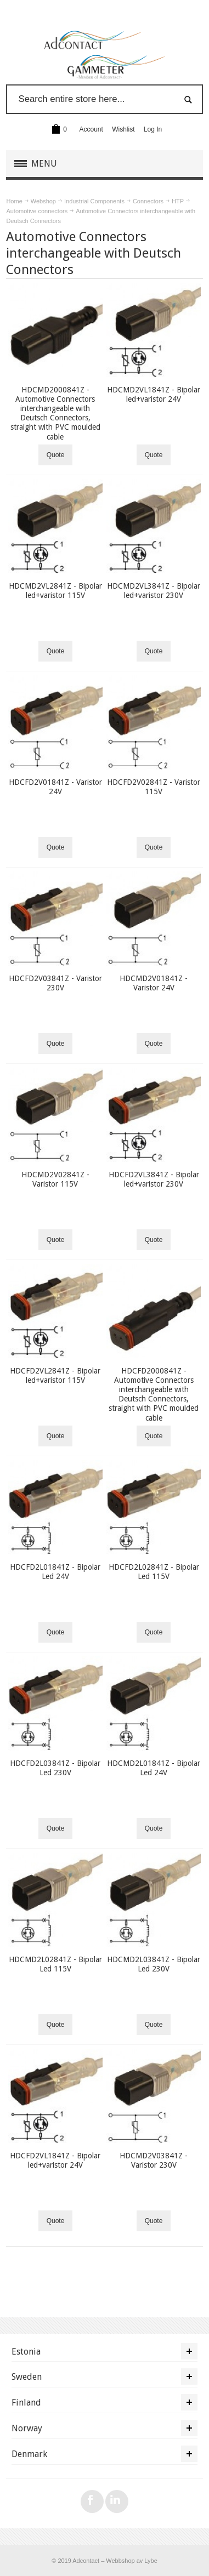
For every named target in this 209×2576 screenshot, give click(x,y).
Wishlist (123, 129)
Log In (153, 129)
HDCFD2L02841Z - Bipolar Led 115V (154, 1572)
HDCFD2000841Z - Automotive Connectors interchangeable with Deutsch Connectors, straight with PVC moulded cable (154, 1394)
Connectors (148, 201)
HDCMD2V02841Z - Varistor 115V (55, 1179)
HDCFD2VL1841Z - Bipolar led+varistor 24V (55, 2160)
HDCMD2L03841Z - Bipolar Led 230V (153, 1964)
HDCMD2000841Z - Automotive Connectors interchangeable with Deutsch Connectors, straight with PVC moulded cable (55, 413)
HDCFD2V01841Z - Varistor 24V (55, 787)
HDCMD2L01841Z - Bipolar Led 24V (153, 1768)
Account (91, 129)
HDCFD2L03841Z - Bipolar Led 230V (55, 1768)
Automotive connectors (36, 211)
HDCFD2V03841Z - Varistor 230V (55, 983)
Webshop (43, 201)
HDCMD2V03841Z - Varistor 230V (154, 2160)
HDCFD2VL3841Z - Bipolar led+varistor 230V (154, 1179)
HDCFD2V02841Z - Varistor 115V (153, 787)
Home (14, 201)
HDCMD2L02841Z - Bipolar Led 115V (55, 1964)
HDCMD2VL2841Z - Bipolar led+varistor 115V (55, 591)
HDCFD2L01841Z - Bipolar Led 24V (55, 1572)
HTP (178, 201)
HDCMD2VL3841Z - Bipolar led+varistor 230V (153, 591)
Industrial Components (94, 201)
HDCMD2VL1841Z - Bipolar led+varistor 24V (153, 394)
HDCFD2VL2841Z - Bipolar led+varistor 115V (55, 1375)
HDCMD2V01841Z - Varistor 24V (154, 983)
